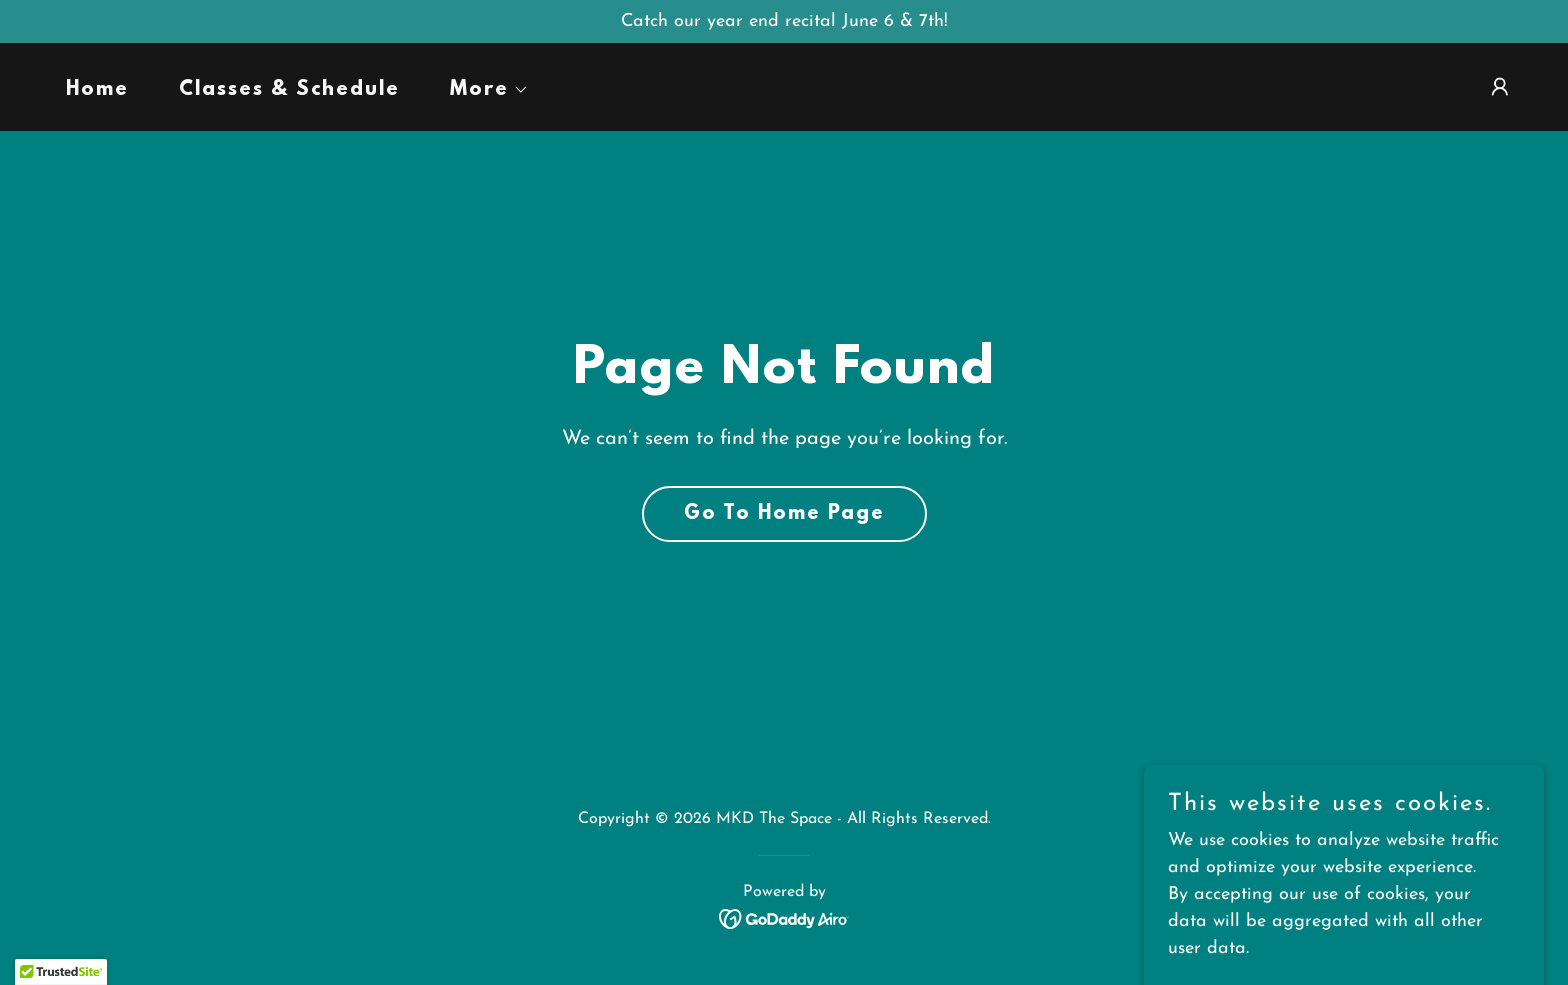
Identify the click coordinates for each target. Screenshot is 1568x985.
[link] (784, 917)
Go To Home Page (784, 514)
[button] (480, 90)
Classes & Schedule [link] (289, 90)
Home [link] (97, 90)
